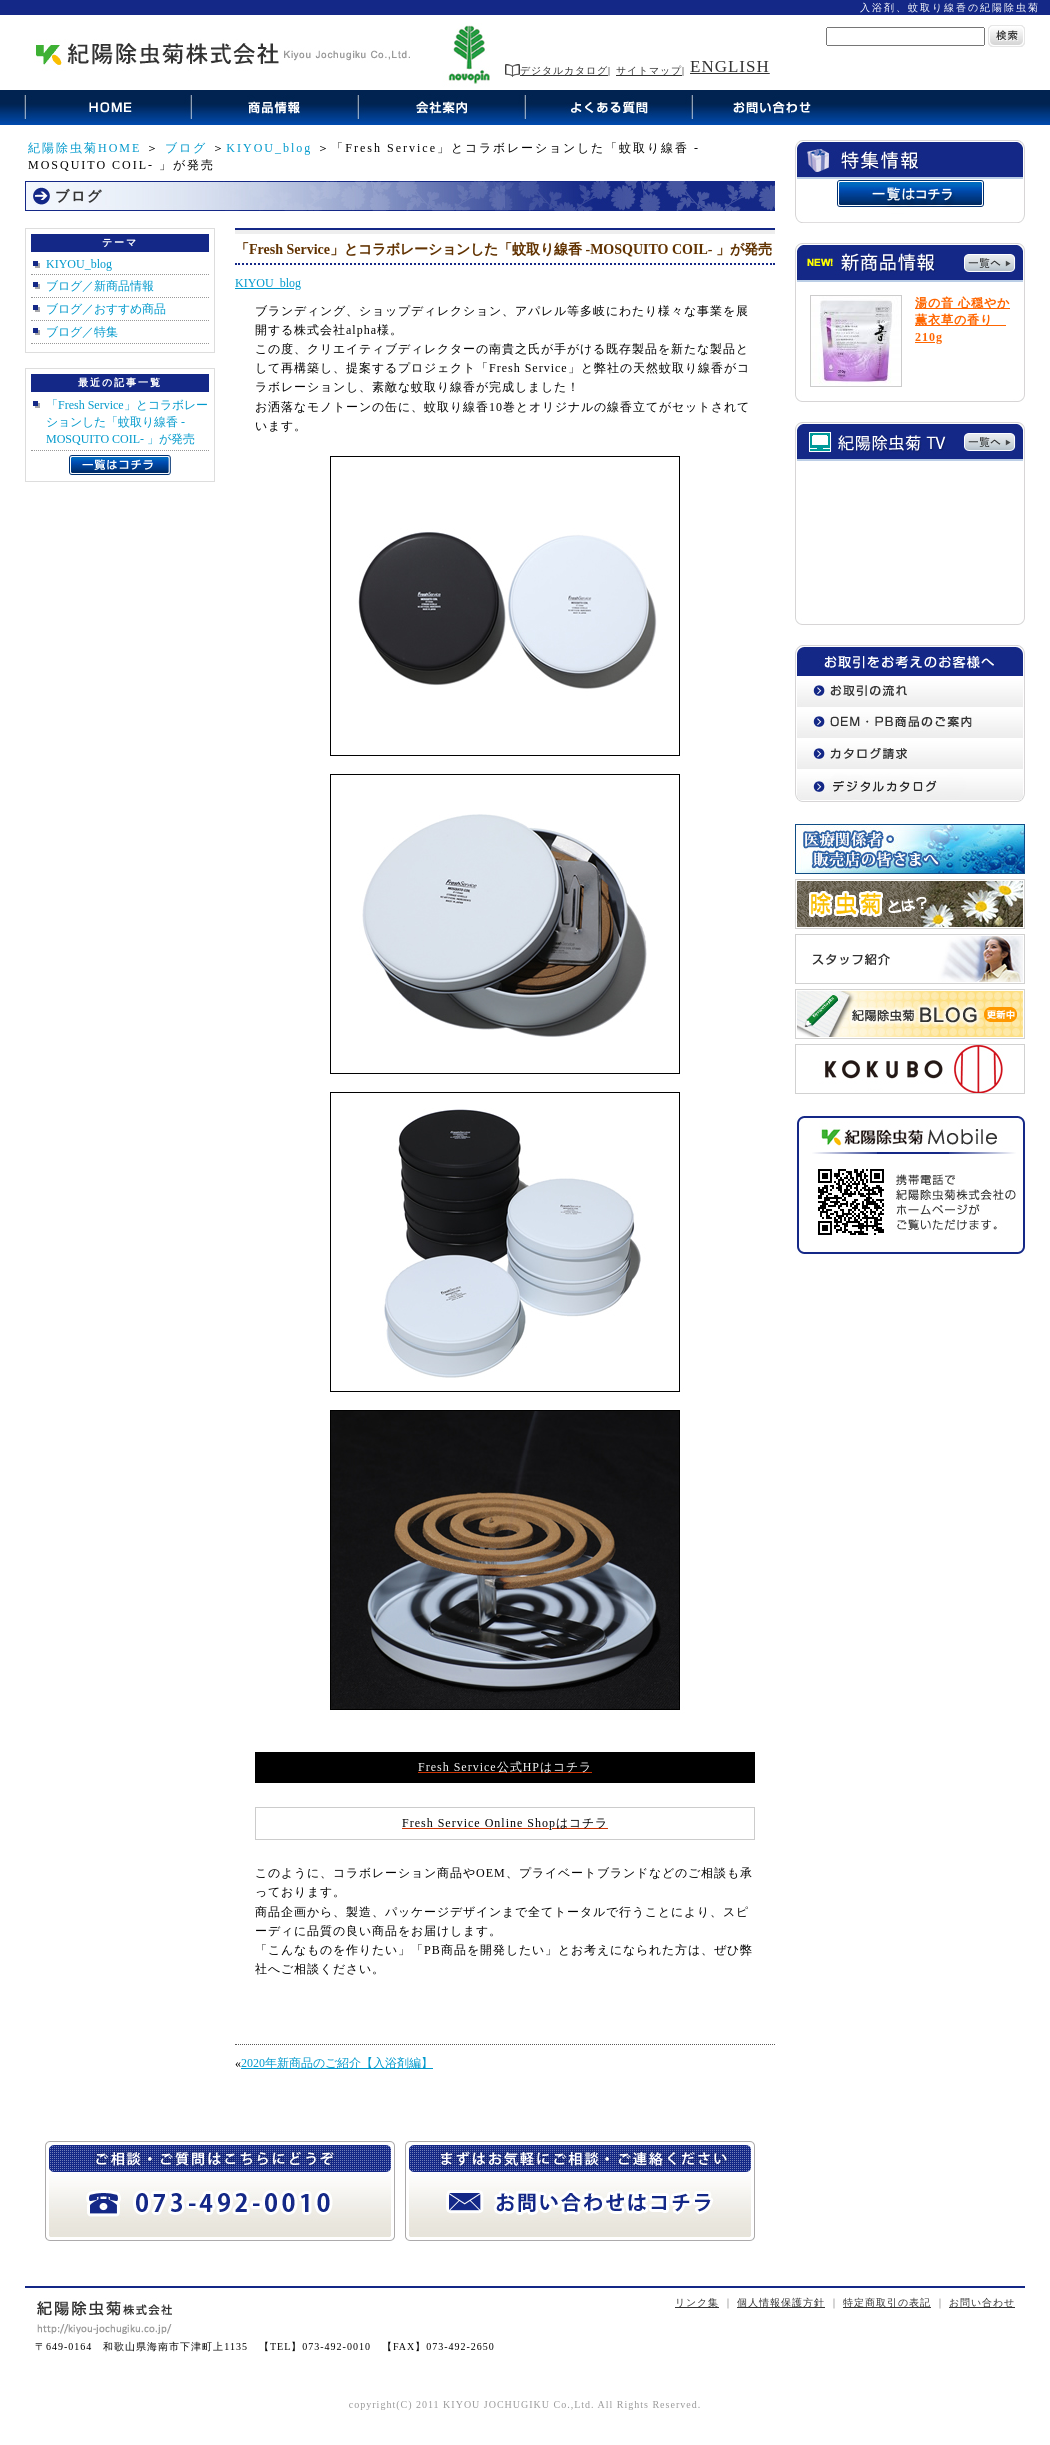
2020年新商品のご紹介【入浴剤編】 (337, 2063)
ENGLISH (730, 66)
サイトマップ (649, 70)
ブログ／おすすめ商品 (106, 309)
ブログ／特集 (82, 332)
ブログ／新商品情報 (100, 286)
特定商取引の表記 (887, 2302)
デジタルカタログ (556, 70)
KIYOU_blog (269, 148)
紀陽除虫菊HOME (84, 148)
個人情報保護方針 (781, 2302)
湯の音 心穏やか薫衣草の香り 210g (962, 320)
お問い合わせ (982, 2302)
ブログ (186, 148)
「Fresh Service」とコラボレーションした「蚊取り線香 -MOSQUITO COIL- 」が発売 (127, 422)
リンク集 (697, 2302)
